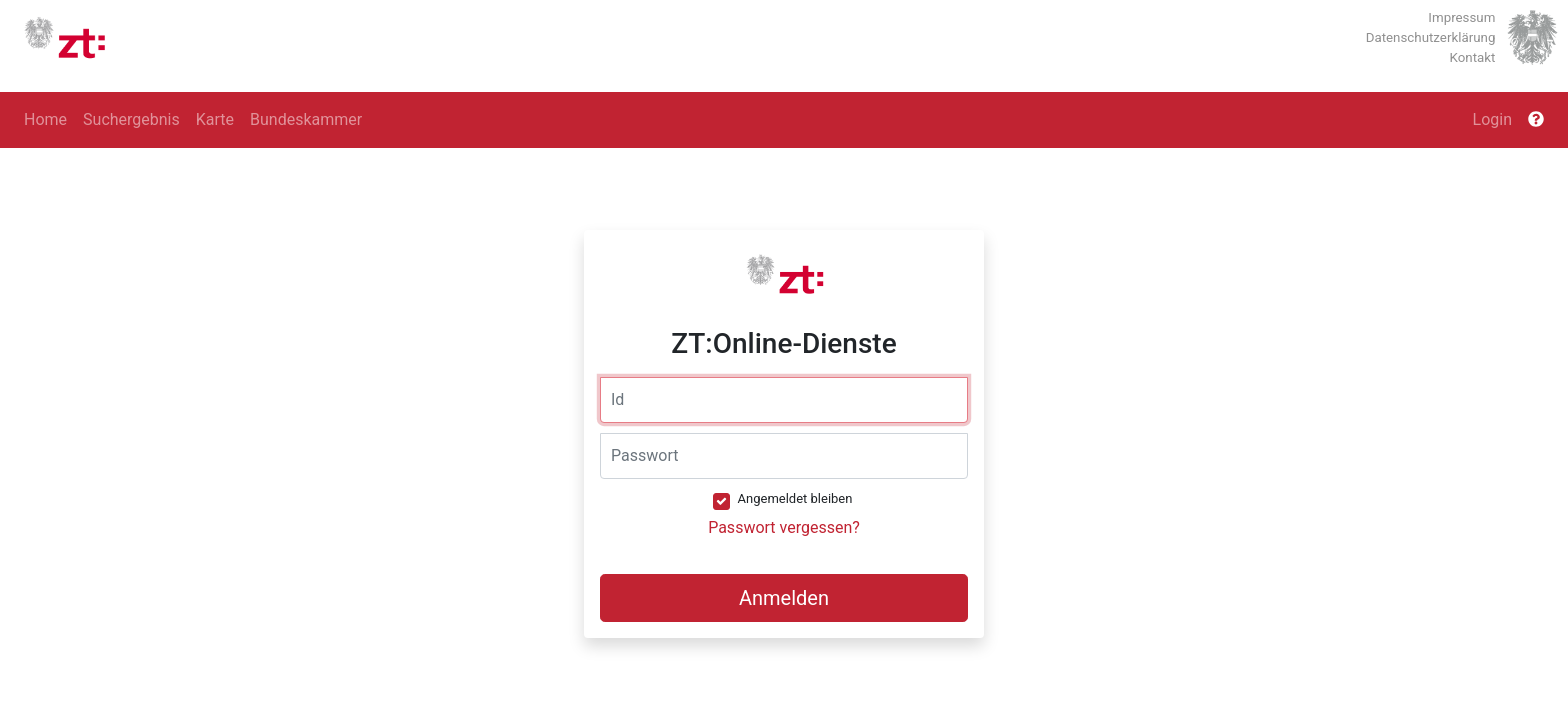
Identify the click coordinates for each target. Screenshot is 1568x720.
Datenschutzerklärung (1431, 37)
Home (45, 119)
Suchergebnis (131, 119)
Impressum (1461, 17)
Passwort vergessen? (784, 527)
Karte (215, 119)
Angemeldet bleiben (795, 498)
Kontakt (1473, 57)
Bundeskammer (306, 119)
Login (1492, 119)
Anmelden (784, 598)
